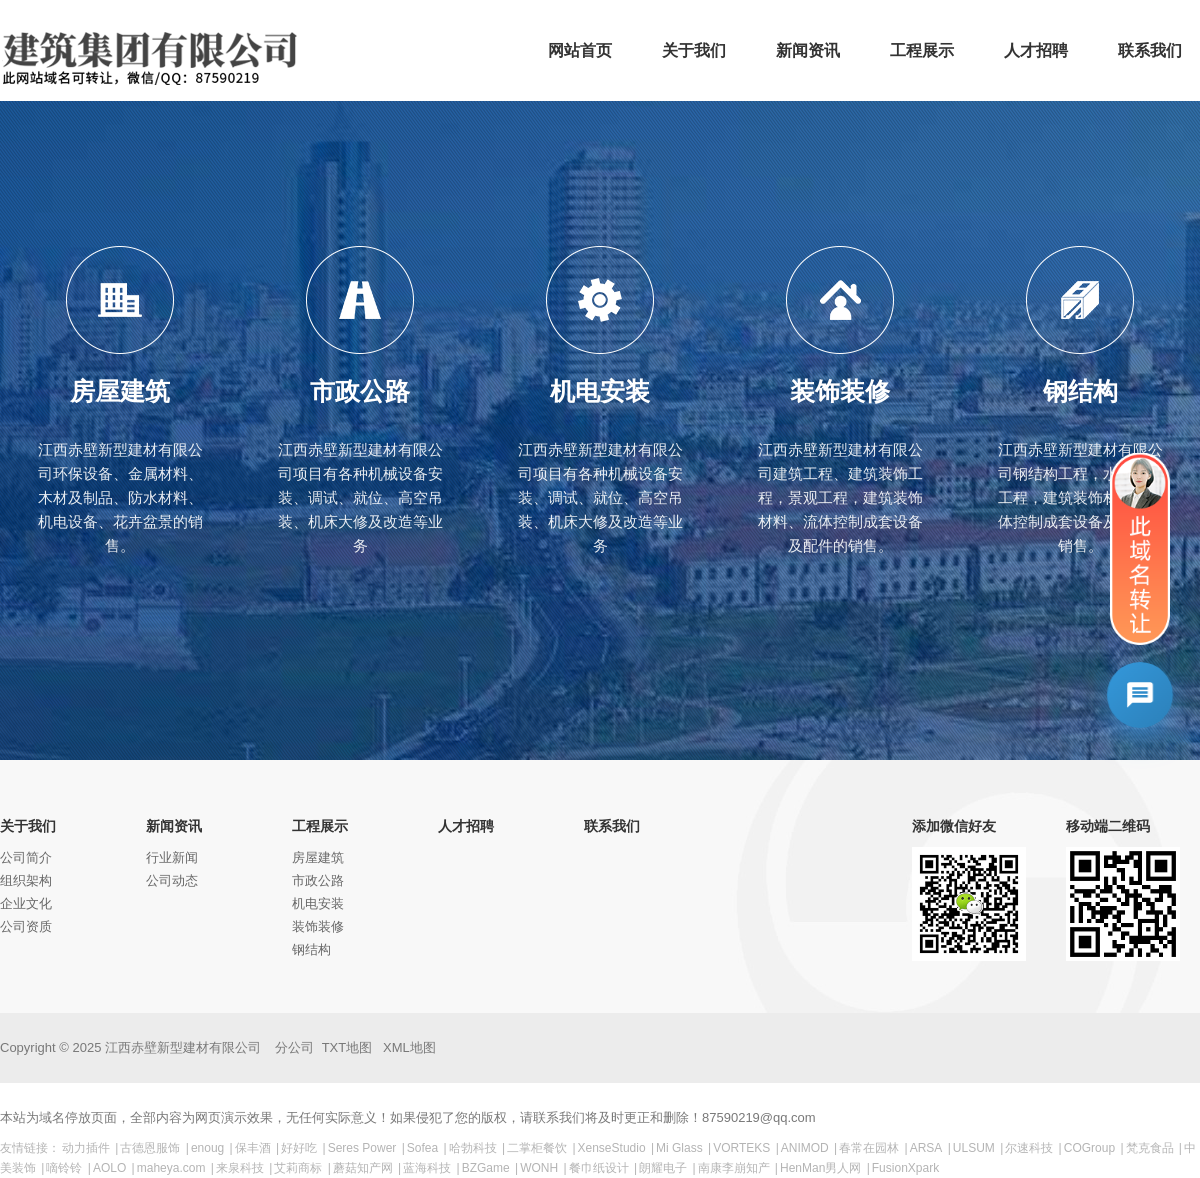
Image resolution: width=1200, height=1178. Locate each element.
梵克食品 (1150, 1148)
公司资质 (26, 926)
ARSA (926, 1148)
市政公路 (318, 880)
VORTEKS (741, 1148)
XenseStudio (612, 1148)
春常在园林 (869, 1148)
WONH (539, 1168)
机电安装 (318, 903)
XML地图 (409, 1047)
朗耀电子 (663, 1168)
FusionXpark (905, 1168)
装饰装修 (318, 926)
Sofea (422, 1148)
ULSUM (974, 1148)
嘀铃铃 (64, 1168)
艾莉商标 (298, 1168)
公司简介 (26, 857)
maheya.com (171, 1168)
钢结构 (311, 949)
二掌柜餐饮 (537, 1148)
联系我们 (612, 826)
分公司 (294, 1047)
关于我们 (28, 826)
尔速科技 (1029, 1148)
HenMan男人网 (820, 1168)
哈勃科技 (473, 1148)
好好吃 (299, 1148)
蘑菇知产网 (363, 1168)
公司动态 (172, 880)
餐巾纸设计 (599, 1168)
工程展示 (320, 826)
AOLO (109, 1168)
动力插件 (86, 1148)
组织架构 (26, 880)
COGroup (1089, 1148)
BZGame (486, 1168)
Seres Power (362, 1148)
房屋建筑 (318, 857)
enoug (207, 1148)
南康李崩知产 (734, 1168)
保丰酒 (253, 1148)
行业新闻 (172, 857)
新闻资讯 (174, 826)
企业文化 (26, 903)
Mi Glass (679, 1148)
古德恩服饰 (150, 1148)
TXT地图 (347, 1047)
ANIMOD (805, 1148)
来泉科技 (240, 1168)
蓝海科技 (427, 1168)
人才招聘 (466, 826)
